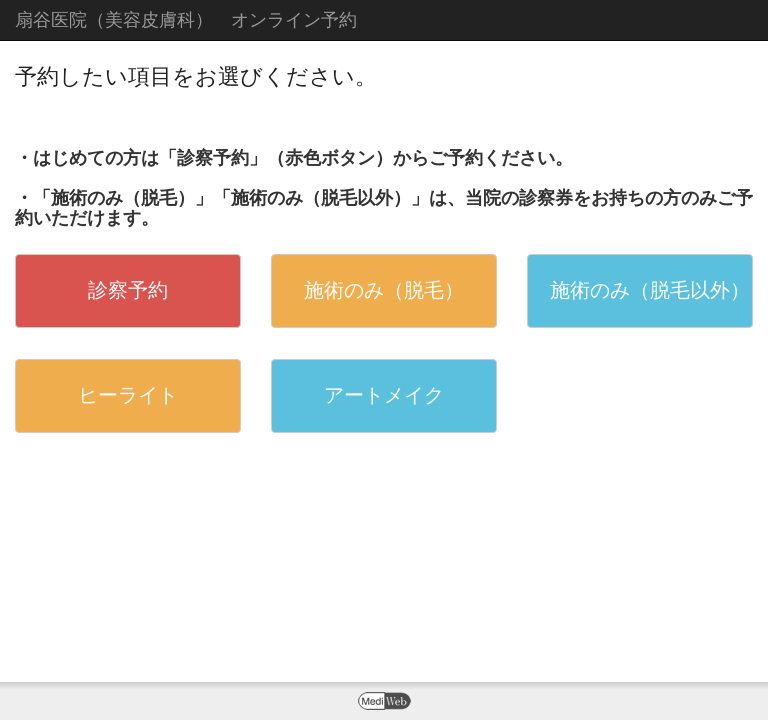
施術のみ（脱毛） (384, 290)
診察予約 (128, 290)
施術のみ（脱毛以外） (650, 290)
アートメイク (384, 395)
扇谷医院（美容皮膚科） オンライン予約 (186, 20)
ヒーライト (128, 395)
